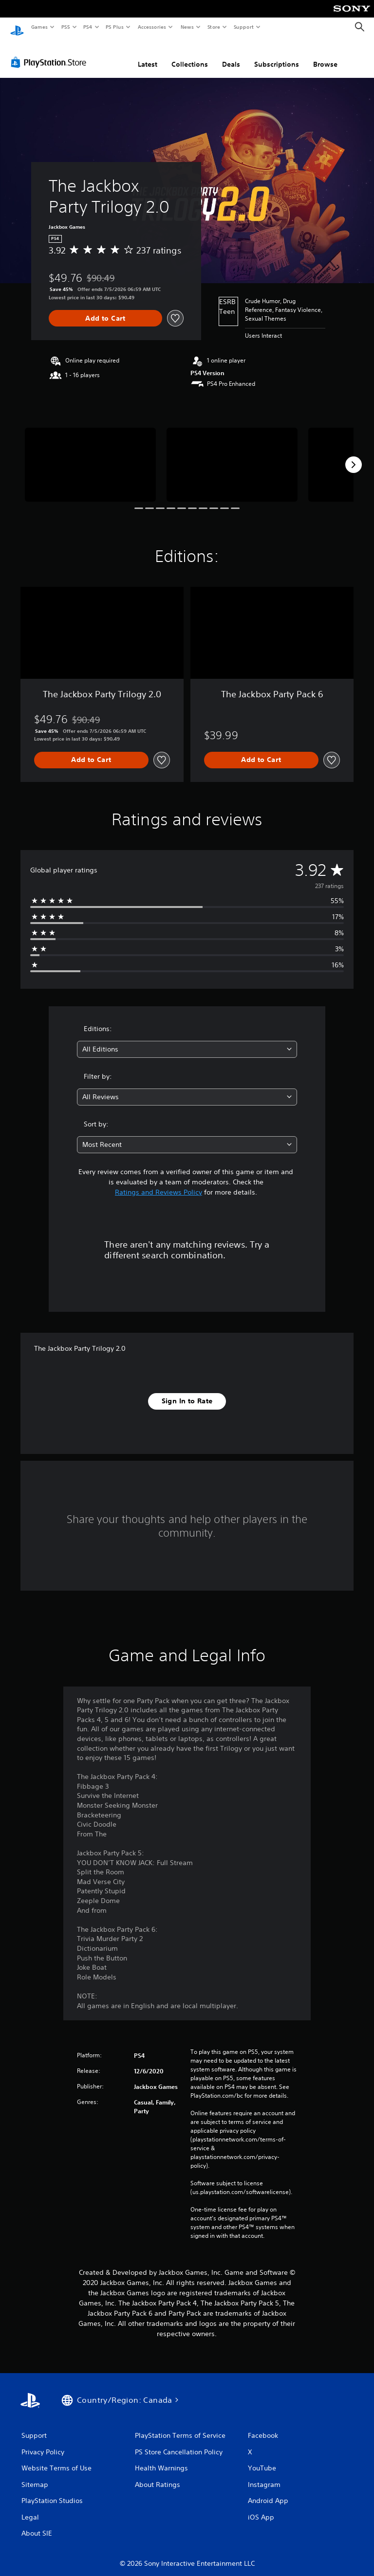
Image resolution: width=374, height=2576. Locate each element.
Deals (231, 55)
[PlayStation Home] (17, 27)
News (187, 26)
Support (243, 26)
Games (39, 26)
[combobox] (187, 1040)
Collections (189, 55)
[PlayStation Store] (51, 53)
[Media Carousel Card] (90, 455)
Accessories (151, 26)
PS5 (65, 26)
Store (213, 26)
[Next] (353, 455)
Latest (147, 55)
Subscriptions (276, 55)
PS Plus (115, 26)
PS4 (88, 26)
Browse (325, 55)
